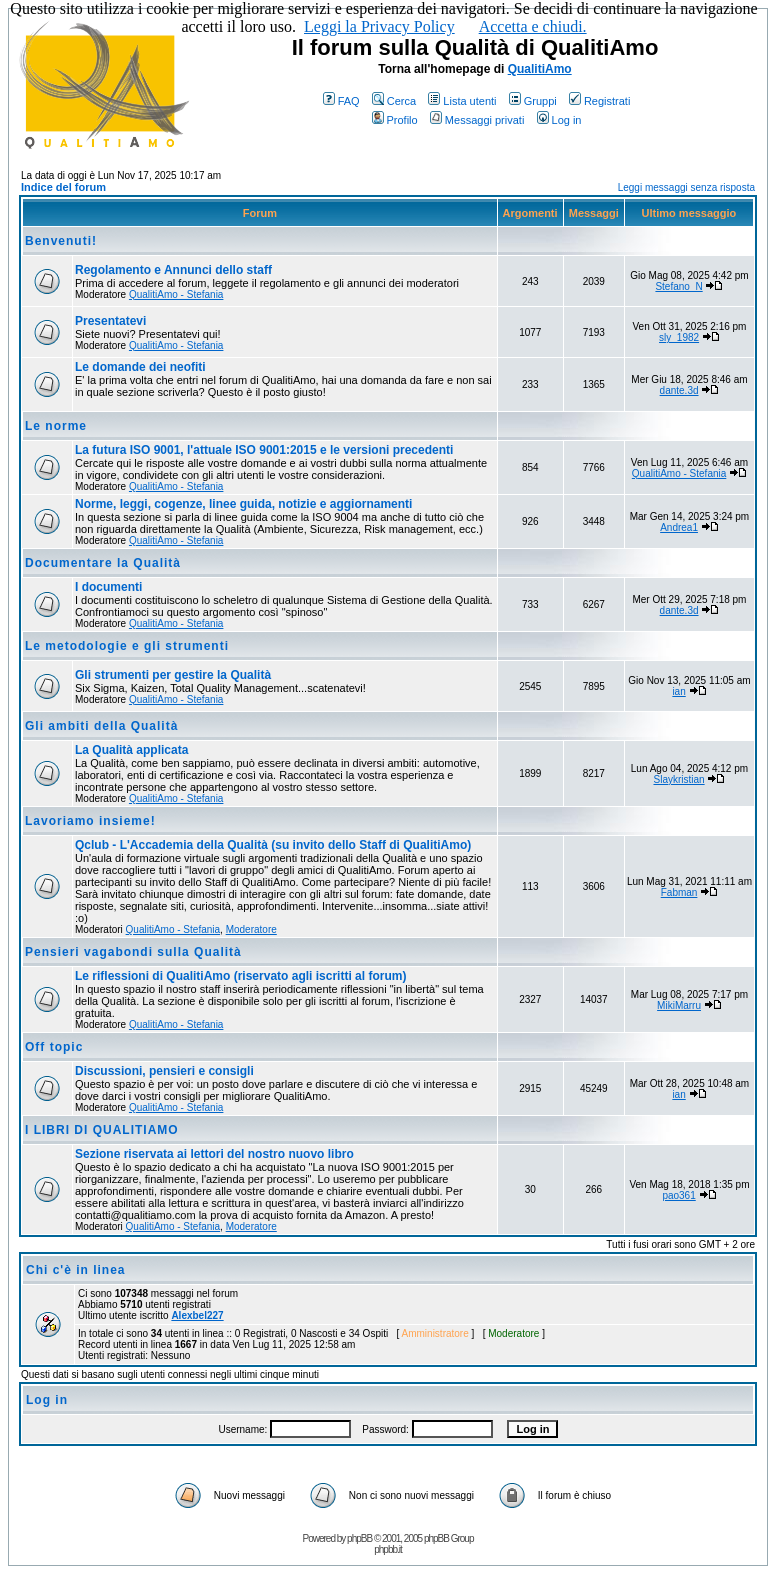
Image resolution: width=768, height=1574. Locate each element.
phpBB (359, 1538)
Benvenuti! (61, 241)
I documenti (108, 587)
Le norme (56, 426)
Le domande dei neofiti (140, 367)
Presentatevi (110, 321)
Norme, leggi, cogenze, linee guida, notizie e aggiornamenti (243, 504)
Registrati (599, 101)
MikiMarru (679, 1005)
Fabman (679, 892)
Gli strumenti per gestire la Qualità (173, 675)
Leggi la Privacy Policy (379, 26)
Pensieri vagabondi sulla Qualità (133, 952)
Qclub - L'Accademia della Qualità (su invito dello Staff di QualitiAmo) (273, 845)
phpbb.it (388, 1549)
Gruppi (533, 101)
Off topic (54, 1047)
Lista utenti (462, 101)
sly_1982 (679, 337)
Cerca (394, 101)
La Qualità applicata (131, 750)
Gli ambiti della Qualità (101, 726)
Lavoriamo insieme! (90, 821)
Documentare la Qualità (103, 563)
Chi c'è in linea (76, 1270)
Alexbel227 (197, 1315)
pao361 (678, 1195)
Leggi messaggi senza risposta (686, 187)
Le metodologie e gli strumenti (127, 646)
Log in (559, 120)
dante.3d (679, 390)
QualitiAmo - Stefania (176, 294)
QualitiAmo (540, 69)
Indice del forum (63, 187)
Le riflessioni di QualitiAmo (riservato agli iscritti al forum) (240, 976)
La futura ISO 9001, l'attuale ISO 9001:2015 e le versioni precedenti (264, 450)
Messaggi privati (477, 120)
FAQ (341, 101)
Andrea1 (679, 527)
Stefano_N (678, 286)
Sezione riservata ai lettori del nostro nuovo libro (214, 1154)
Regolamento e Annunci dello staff (173, 270)
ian (678, 691)
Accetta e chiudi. (533, 26)
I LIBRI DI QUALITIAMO (102, 1130)
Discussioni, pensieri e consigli (164, 1071)
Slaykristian (678, 779)
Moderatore (251, 929)
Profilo (395, 120)
